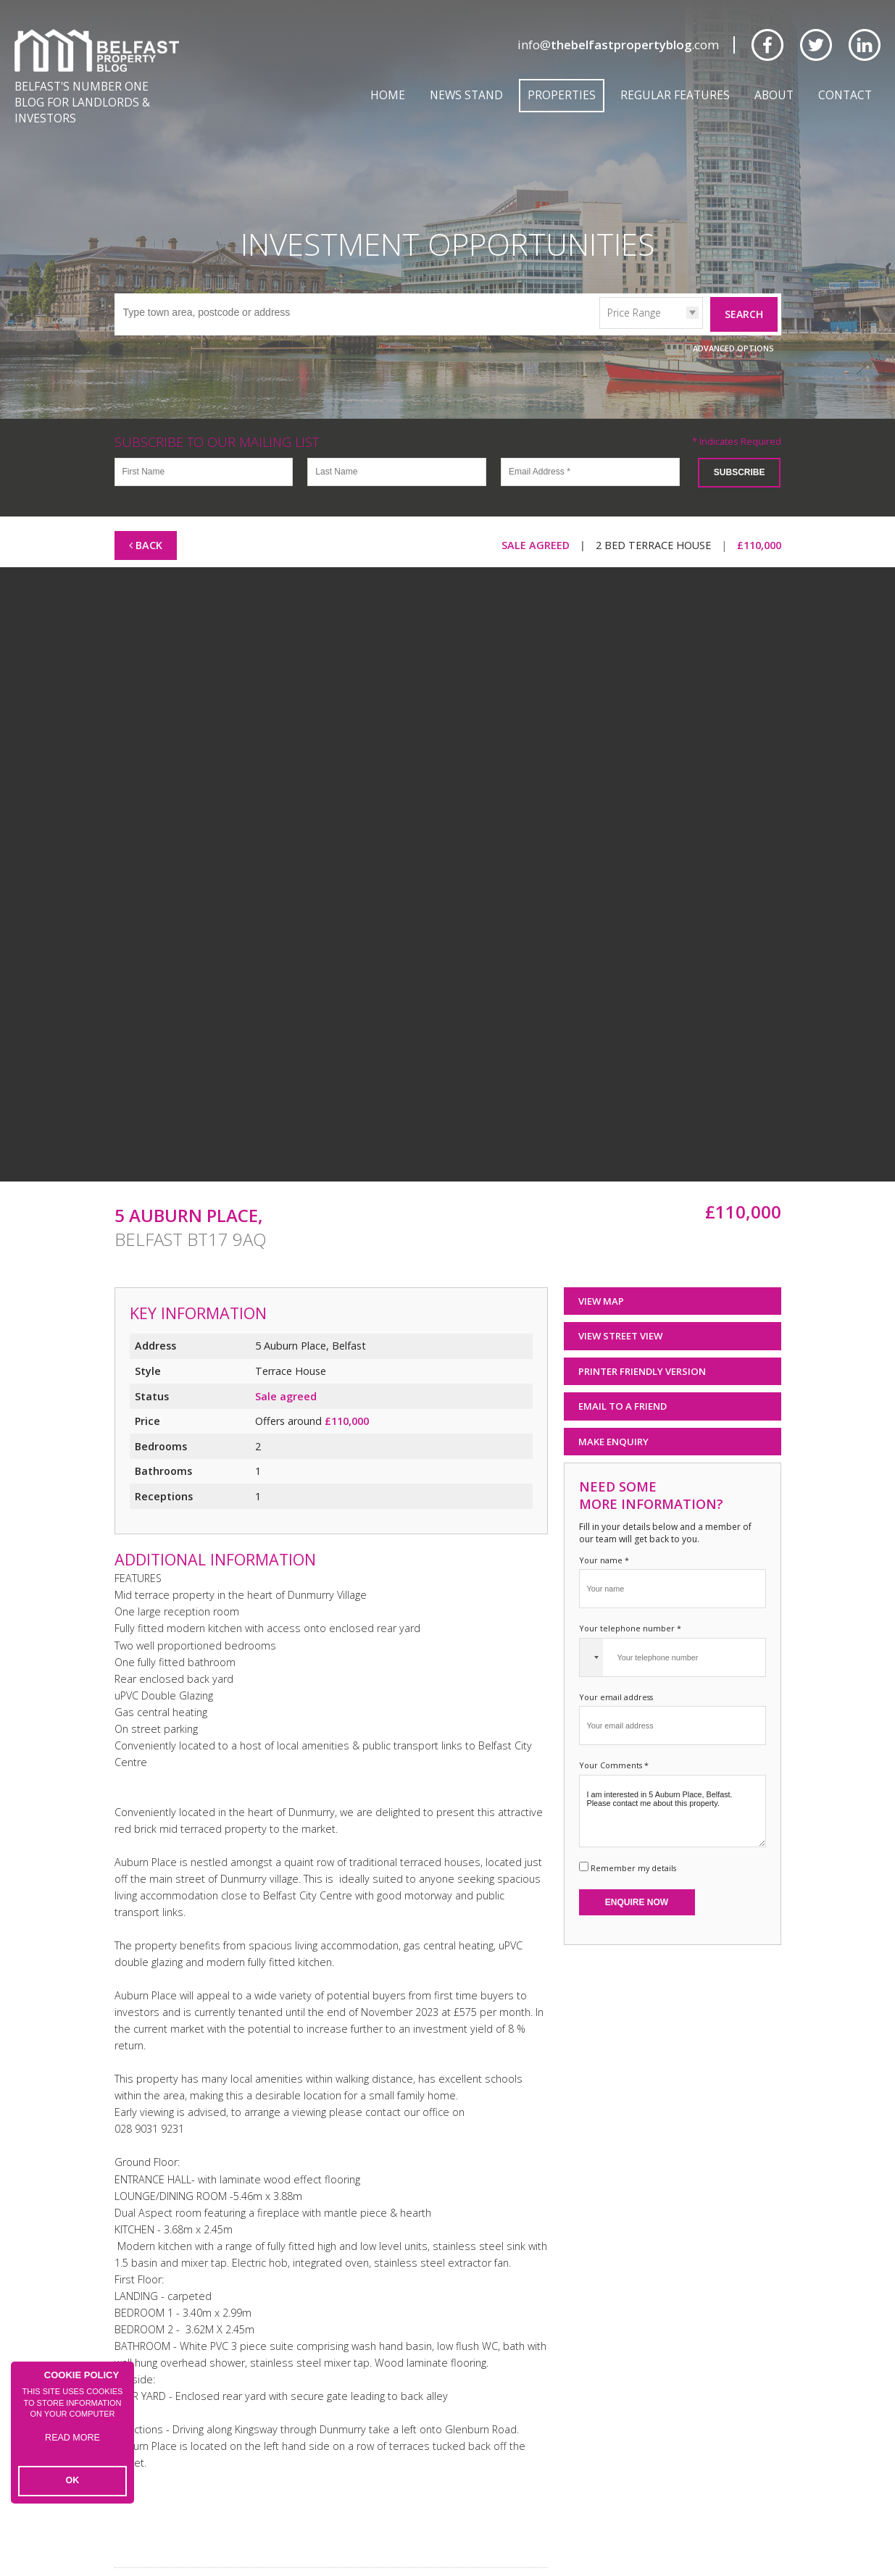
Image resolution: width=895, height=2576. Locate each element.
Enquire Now (636, 1882)
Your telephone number (630, 1607)
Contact (845, 95)
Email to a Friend (622, 1385)
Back (145, 525)
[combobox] (591, 1637)
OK (73, 2481)
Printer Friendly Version (636, 1350)
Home (387, 95)
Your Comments (614, 1744)
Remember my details (633, 1847)
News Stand (466, 95)
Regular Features (675, 95)
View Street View (620, 1315)
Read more (73, 2447)
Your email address (616, 1676)
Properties (562, 95)
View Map (601, 1280)
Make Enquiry (613, 1421)
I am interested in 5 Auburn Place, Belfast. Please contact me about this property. (672, 1791)
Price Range (634, 292)
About (774, 95)
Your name (604, 1539)
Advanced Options (733, 327)
